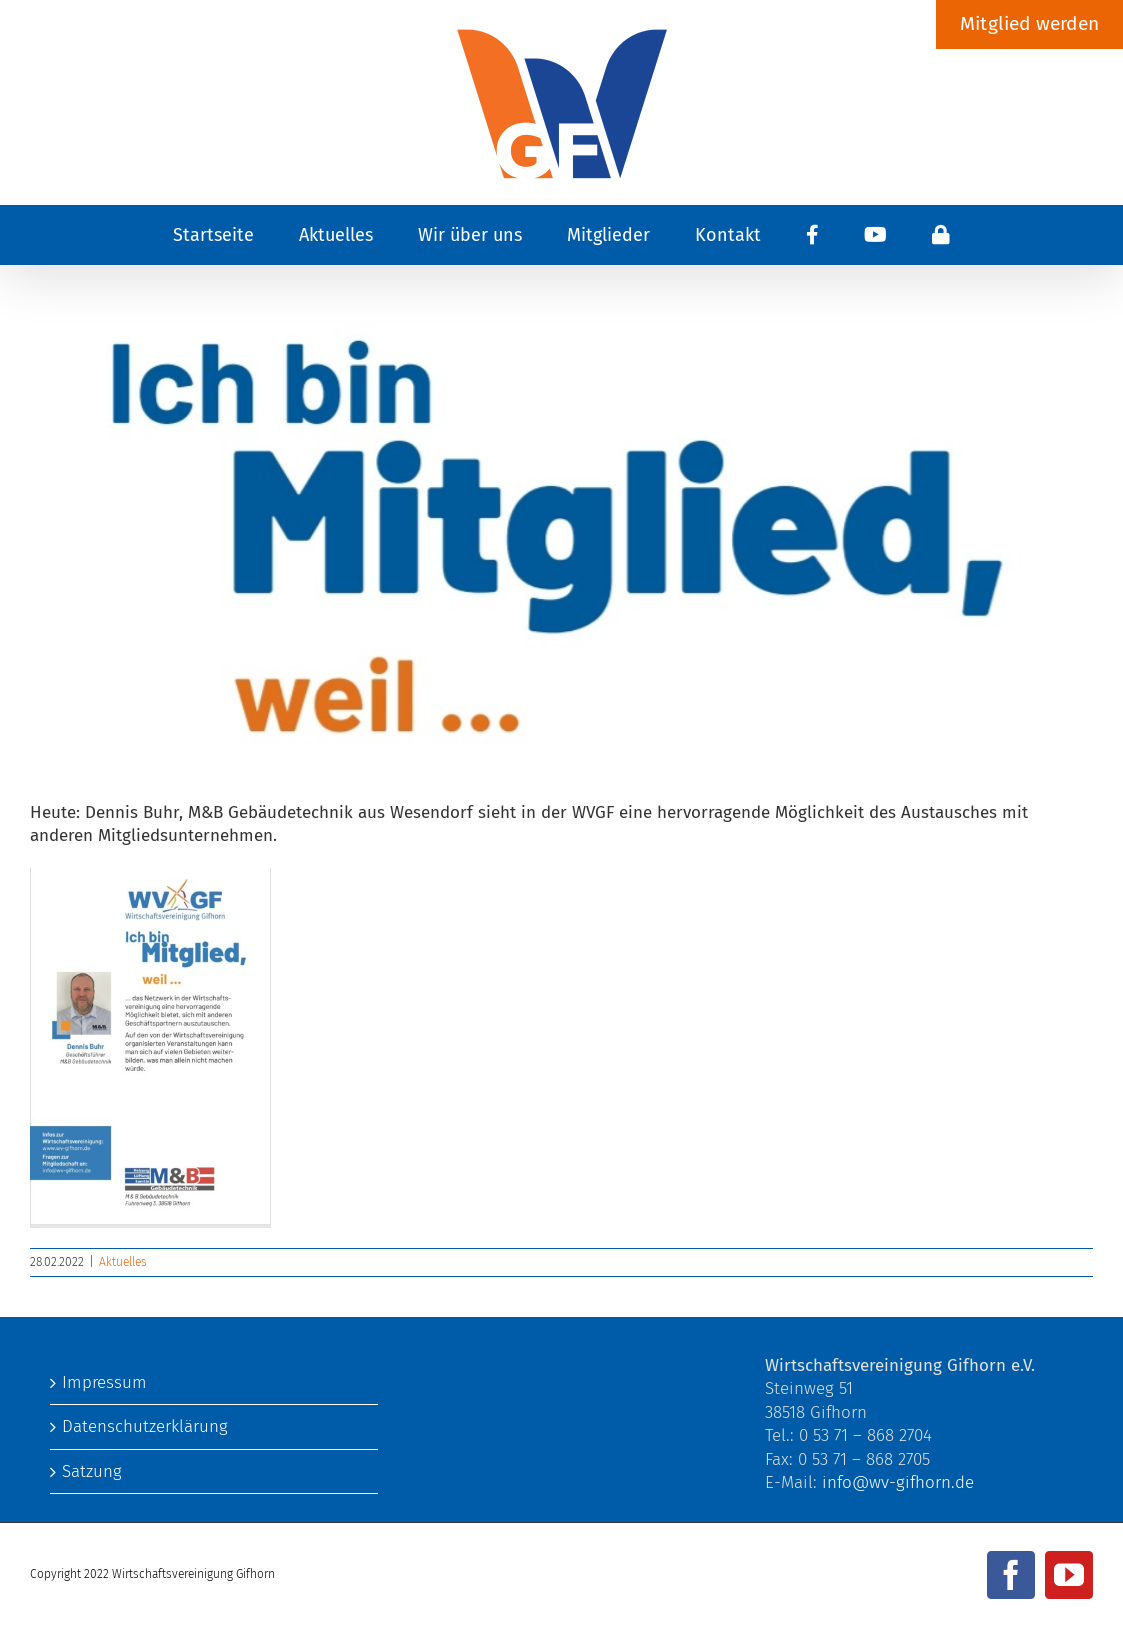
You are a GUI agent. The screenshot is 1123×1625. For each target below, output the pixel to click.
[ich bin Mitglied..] (561, 524)
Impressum (104, 1382)
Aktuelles (123, 1262)
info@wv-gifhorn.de (898, 1482)
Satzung (92, 1471)
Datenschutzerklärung (145, 1426)
